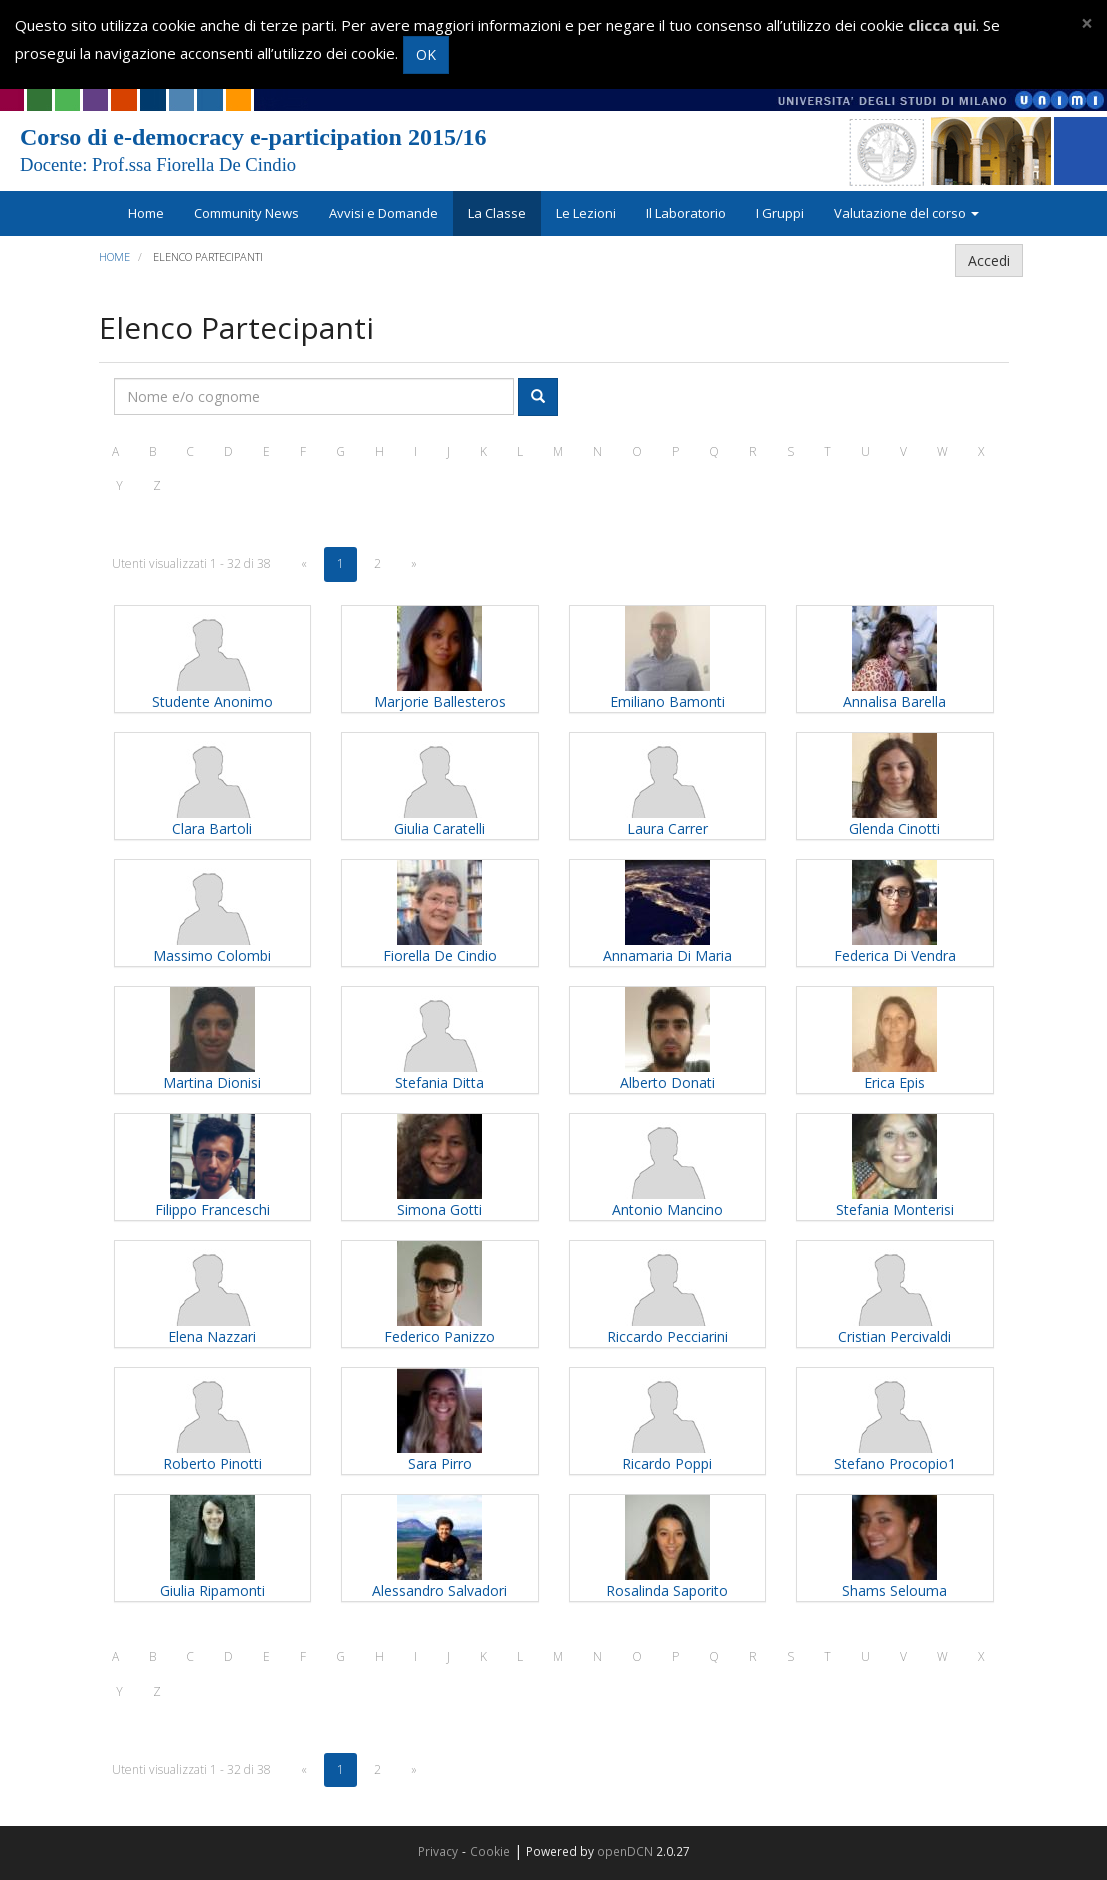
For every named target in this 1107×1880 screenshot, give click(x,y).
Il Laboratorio (686, 213)
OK (426, 54)
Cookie (490, 1851)
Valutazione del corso (906, 213)
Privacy (438, 1851)
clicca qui (942, 25)
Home (146, 213)
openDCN (625, 1851)
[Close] (1087, 23)
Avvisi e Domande (383, 213)
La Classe (497, 213)
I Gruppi (780, 213)
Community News (246, 213)
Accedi (989, 260)
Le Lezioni (586, 213)
